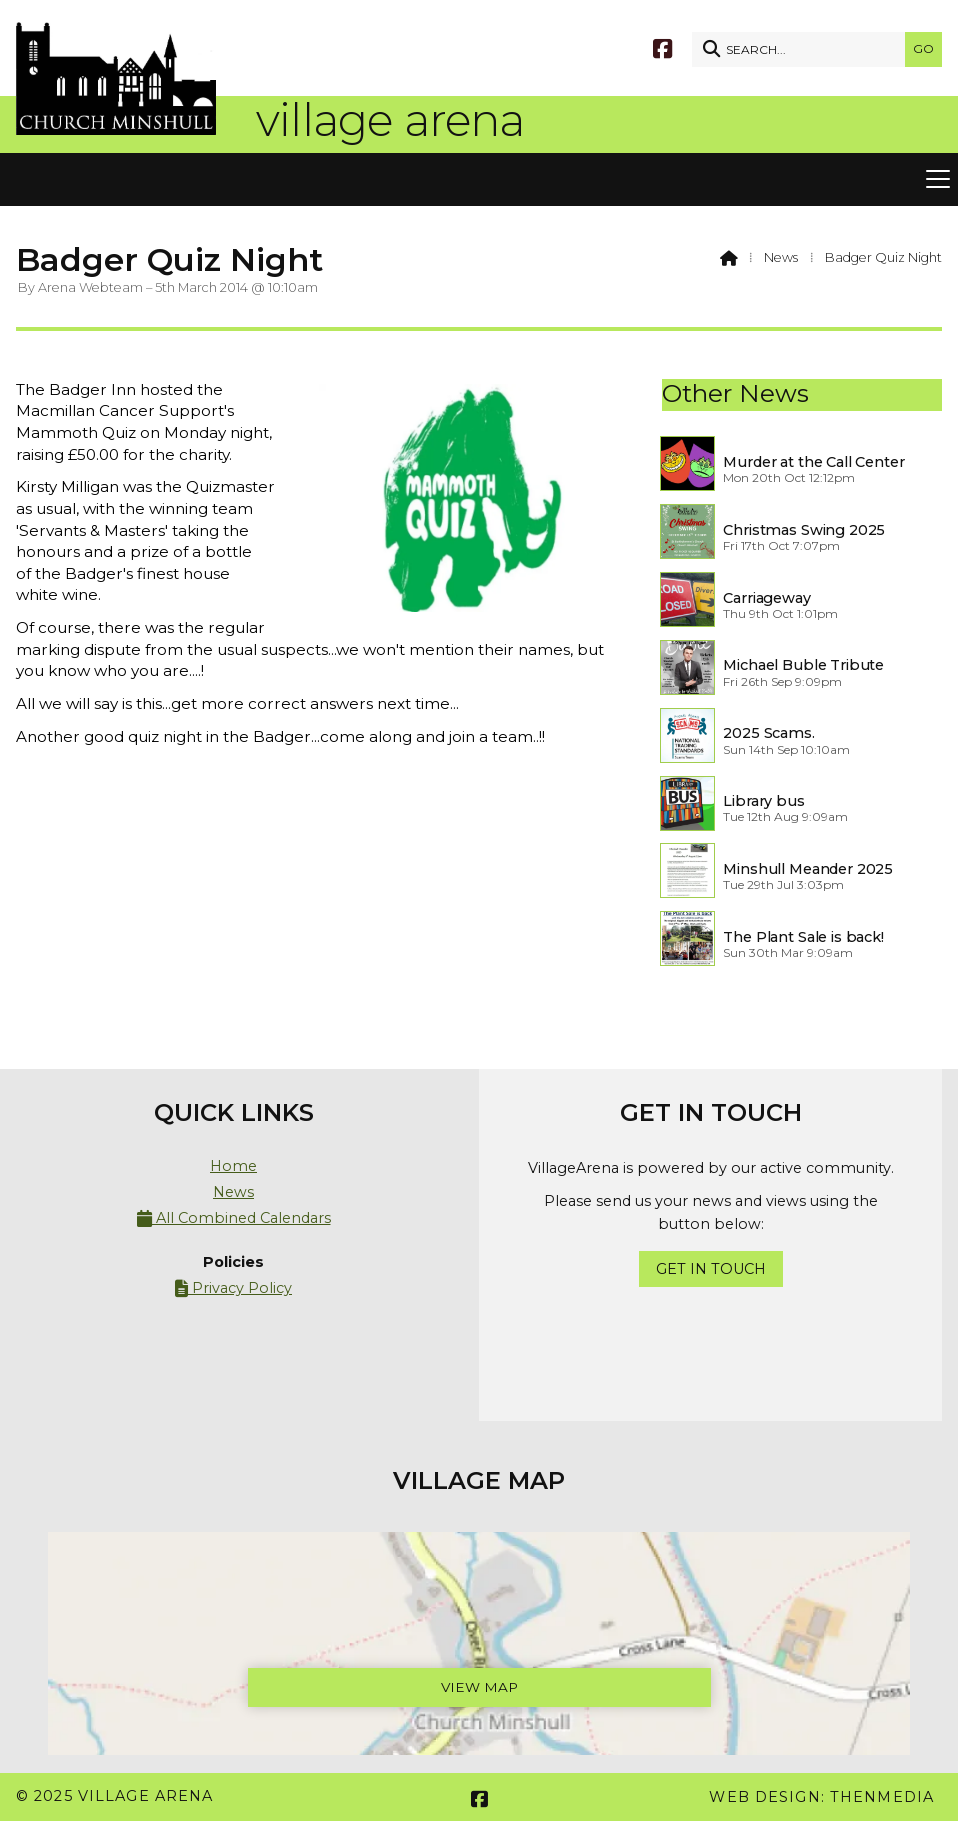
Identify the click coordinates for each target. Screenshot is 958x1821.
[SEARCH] (803, 49)
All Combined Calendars (234, 1218)
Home (233, 1166)
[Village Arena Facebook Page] (662, 47)
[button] (479, 180)
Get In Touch (711, 1269)
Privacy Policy (233, 1288)
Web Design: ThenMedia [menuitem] (821, 1797)
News (781, 257)
